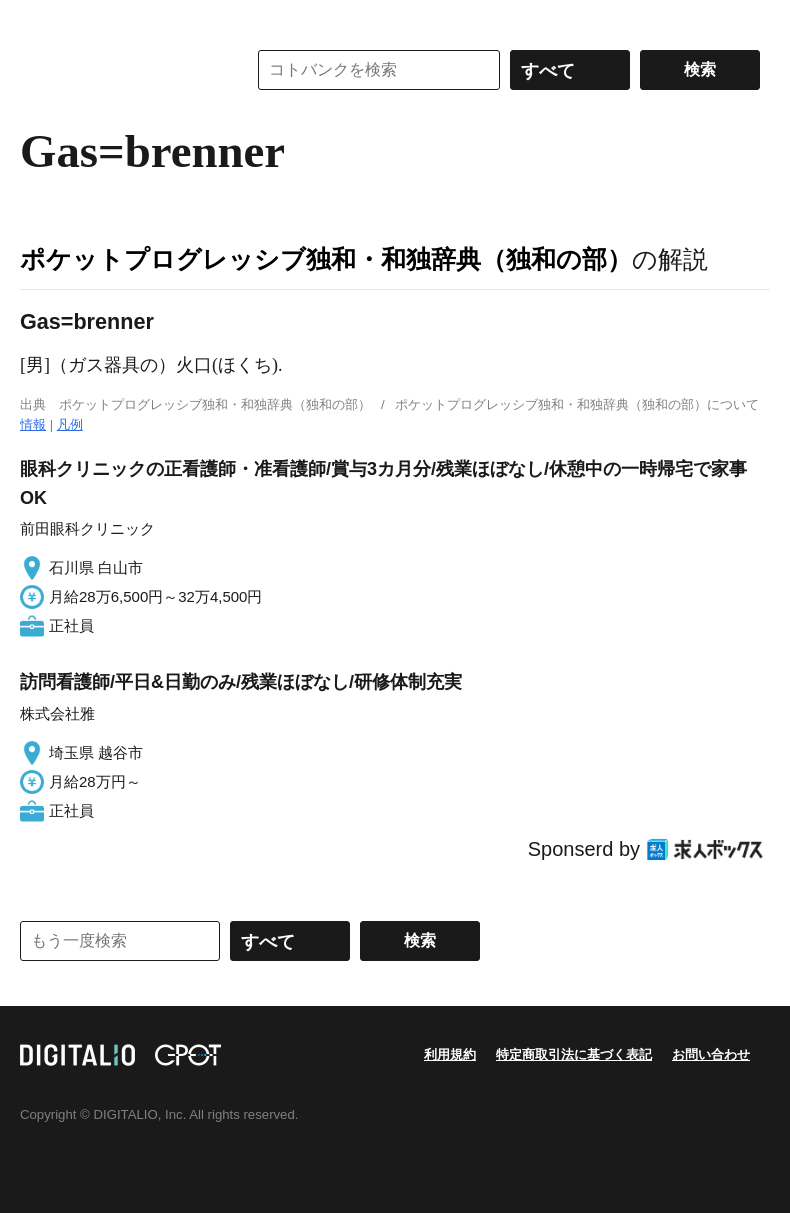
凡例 (70, 424)
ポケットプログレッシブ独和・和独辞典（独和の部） (326, 259)
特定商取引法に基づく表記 (574, 1054)
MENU (40, 20)
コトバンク (119, 70)
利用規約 (450, 1054)
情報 (33, 424)
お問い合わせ (711, 1054)
